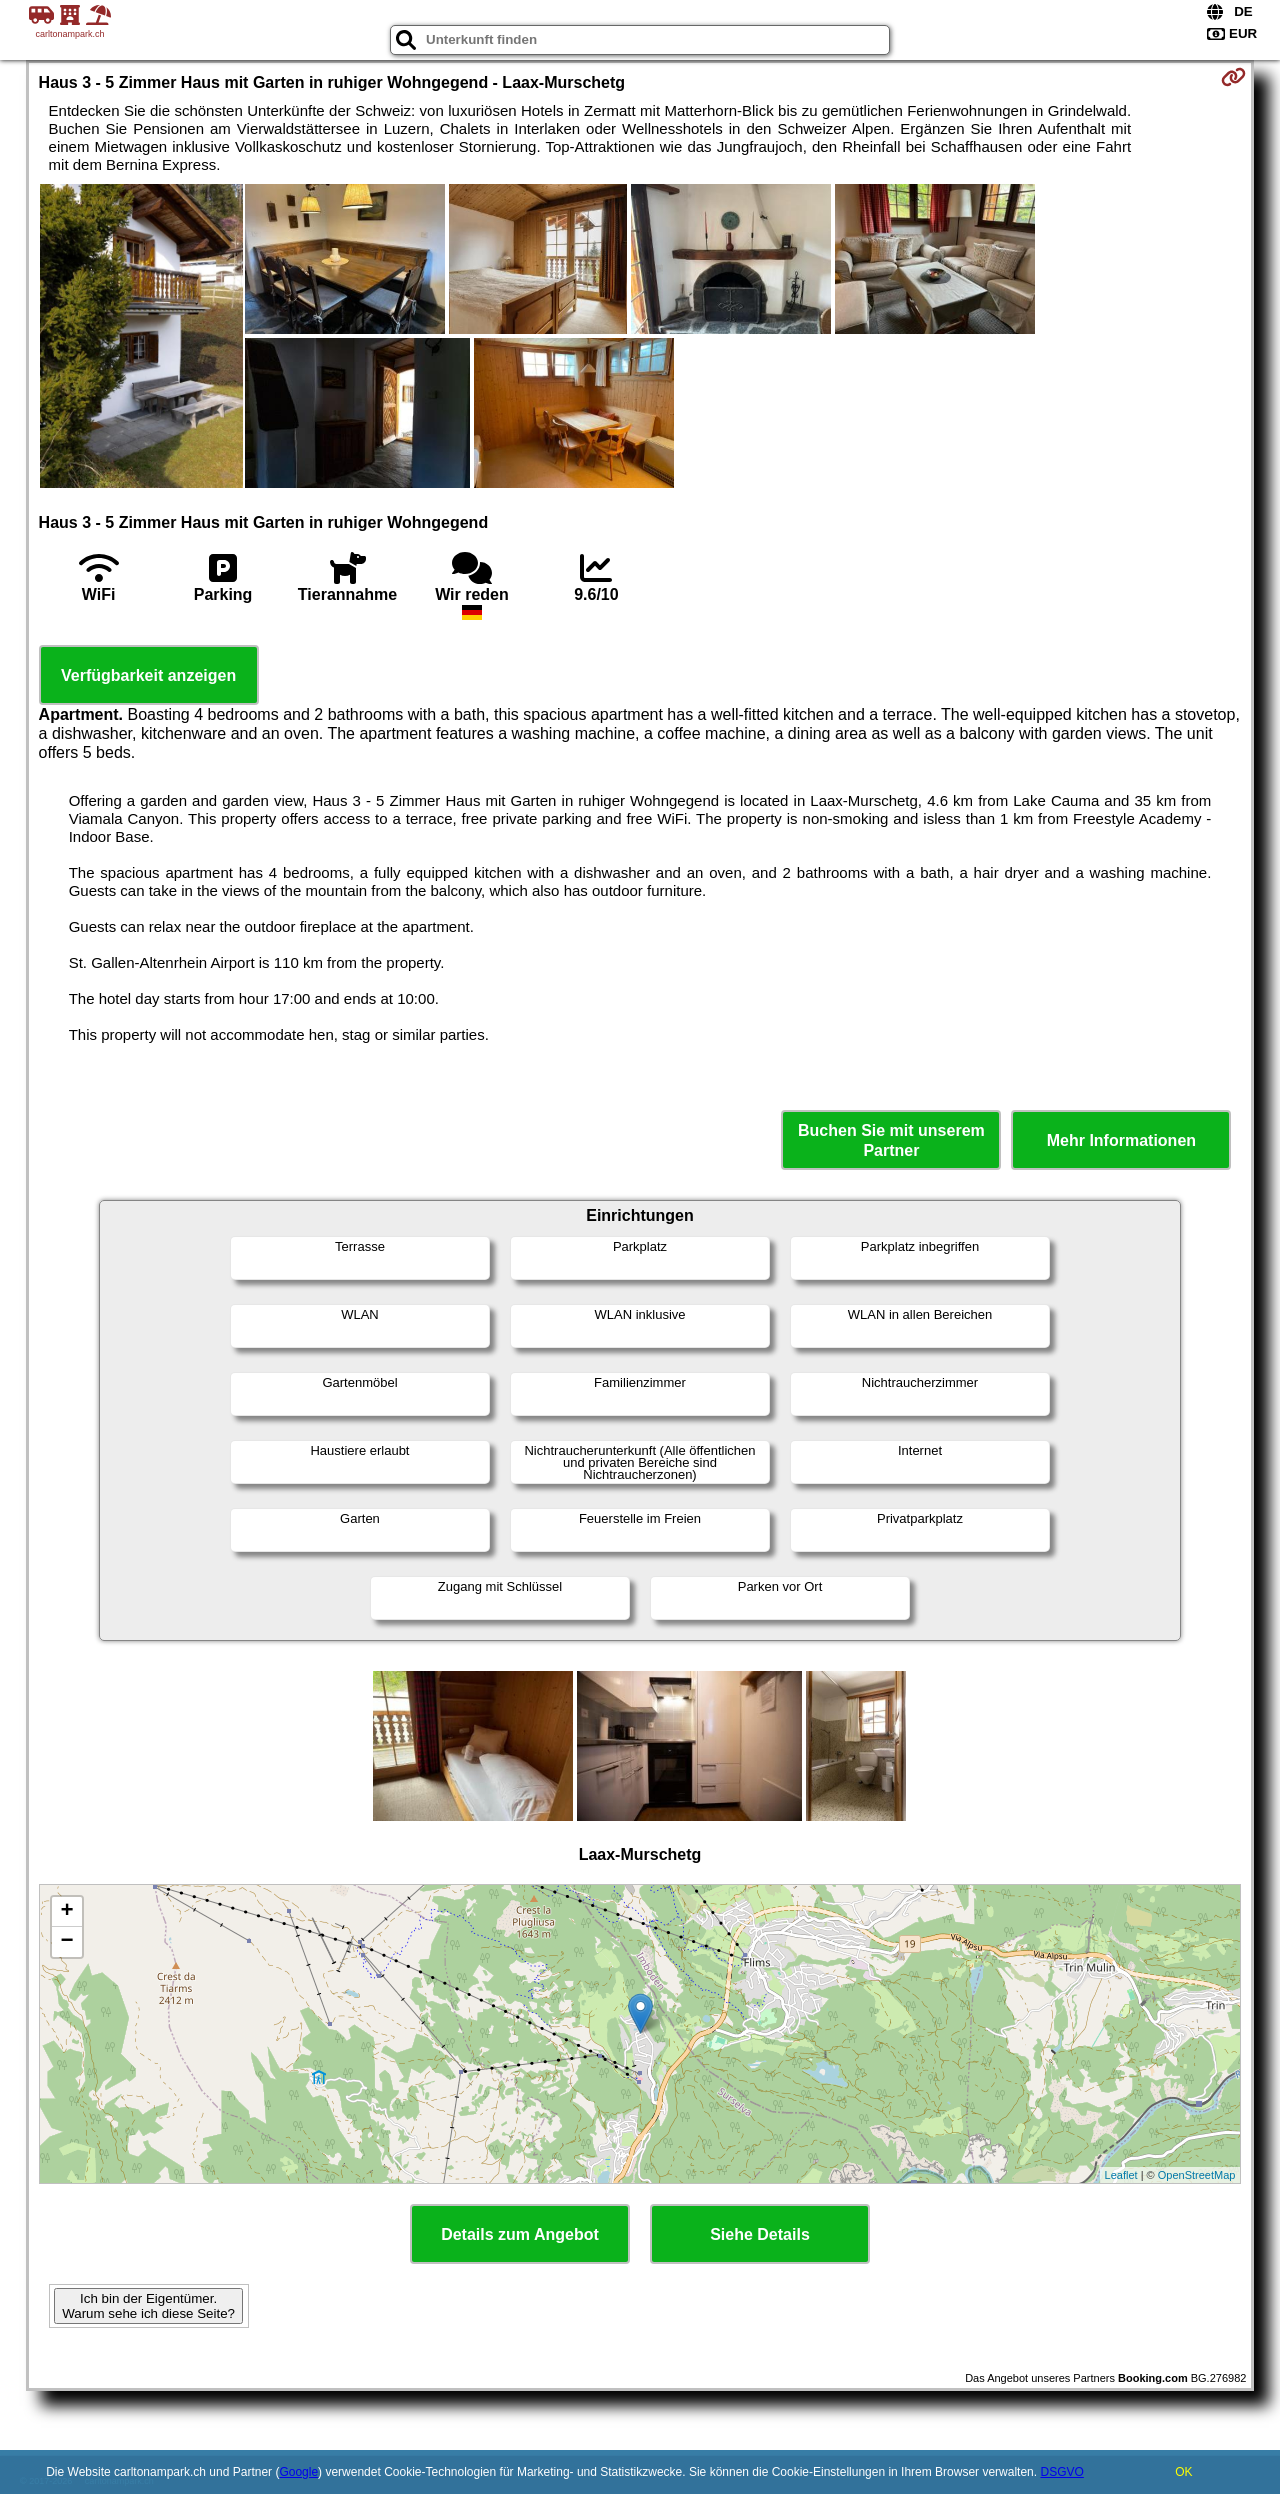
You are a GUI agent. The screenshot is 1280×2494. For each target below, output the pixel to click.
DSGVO (1061, 2472)
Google (298, 2472)
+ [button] (66, 1912)
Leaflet (1121, 2175)
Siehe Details (760, 2234)
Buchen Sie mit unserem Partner (891, 1140)
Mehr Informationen (1121, 1140)
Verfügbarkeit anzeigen (148, 675)
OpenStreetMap (1197, 2175)
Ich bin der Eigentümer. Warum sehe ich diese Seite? (148, 2306)
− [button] (66, 1942)
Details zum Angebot (520, 2234)
